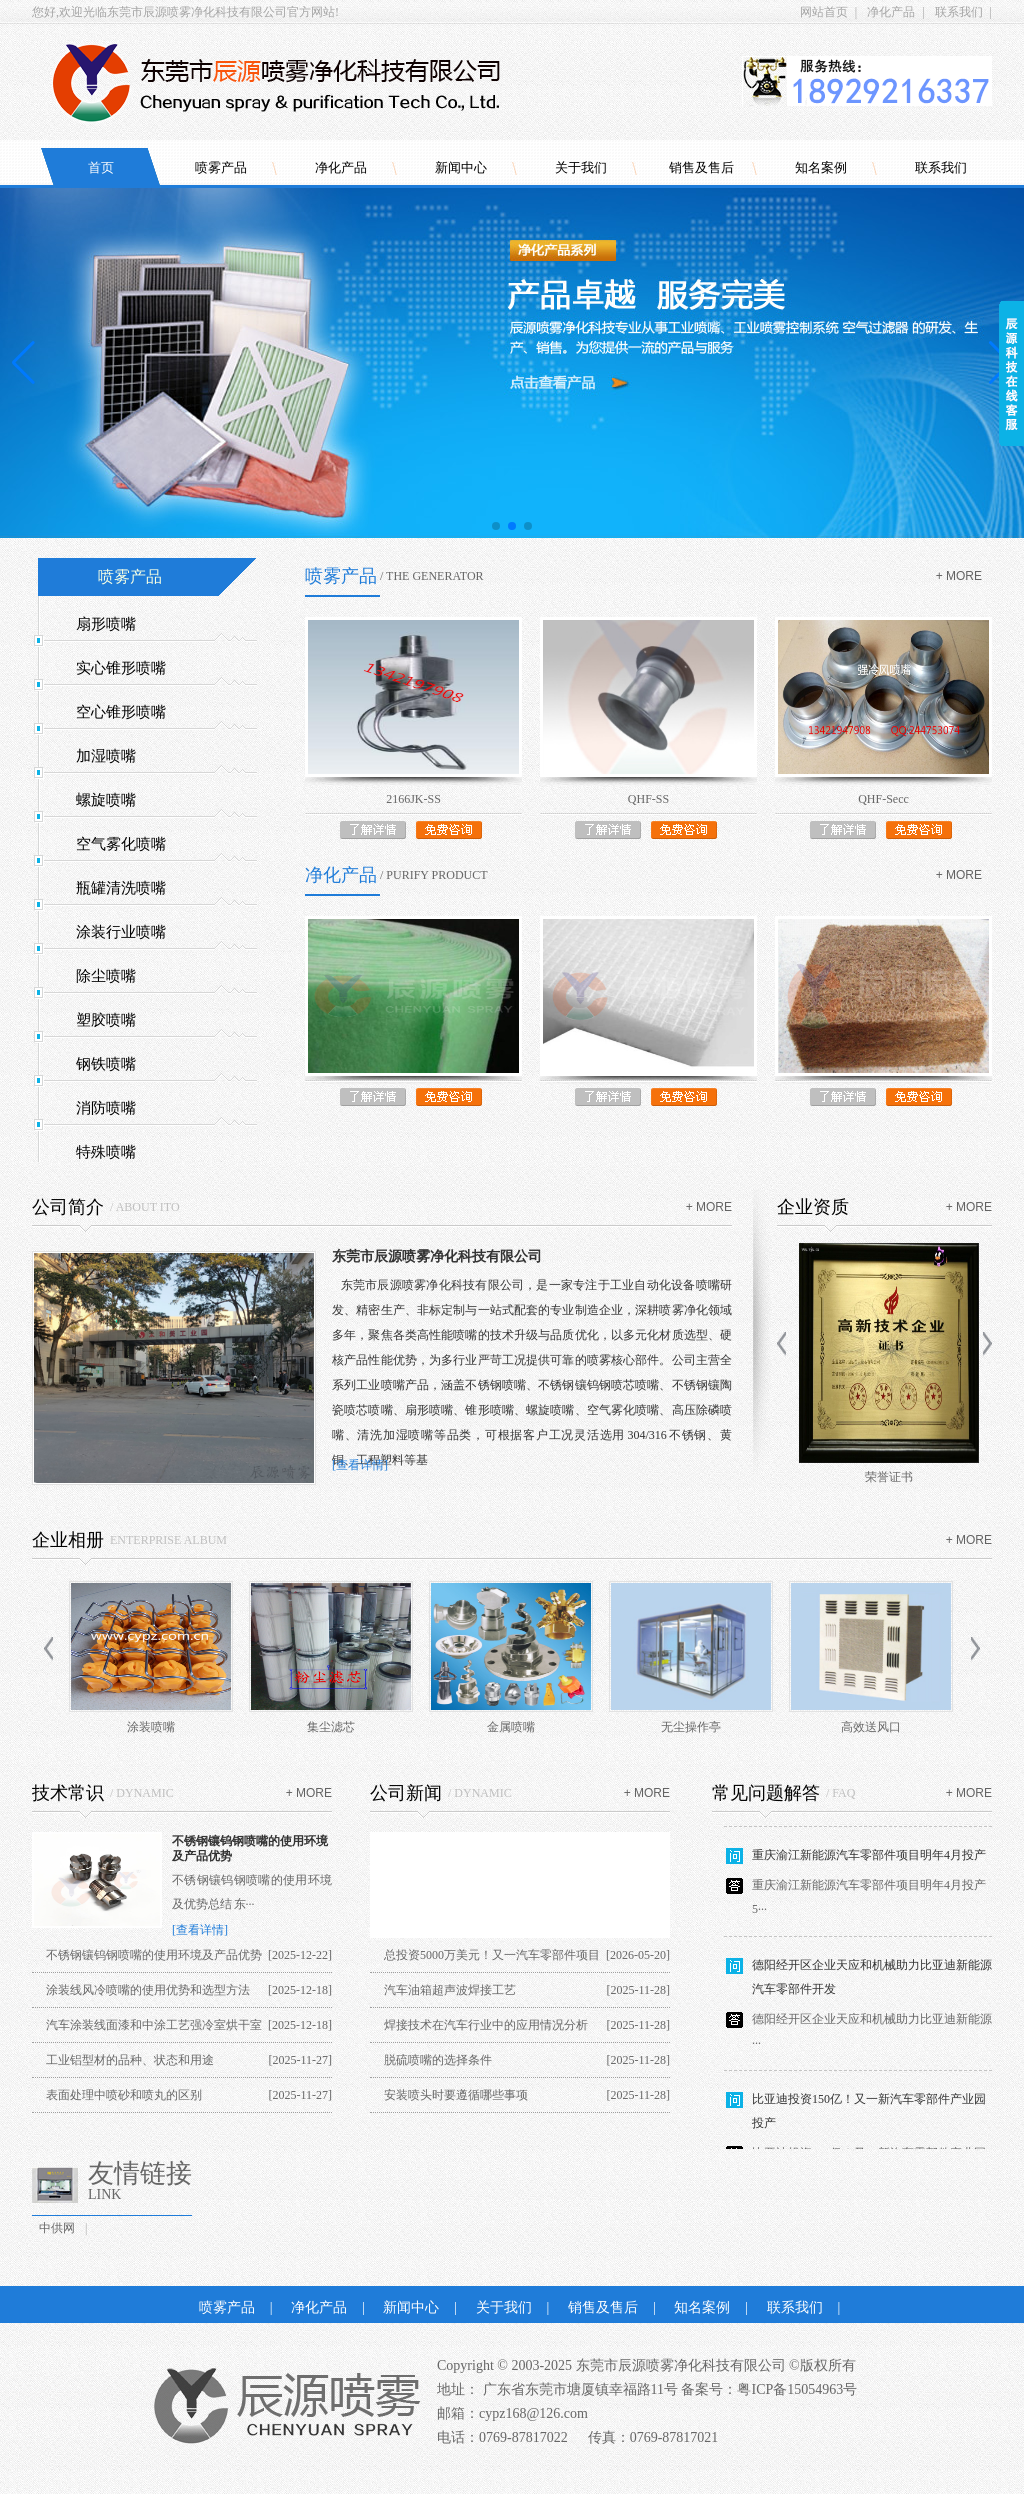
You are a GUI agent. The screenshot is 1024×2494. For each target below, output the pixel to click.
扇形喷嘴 (106, 624)
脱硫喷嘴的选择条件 (438, 2060)
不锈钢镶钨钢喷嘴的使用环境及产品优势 (154, 1955)
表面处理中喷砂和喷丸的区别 (124, 2095)
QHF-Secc (883, 799)
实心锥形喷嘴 (121, 668)
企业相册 (68, 1540)
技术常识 (68, 1793)
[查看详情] (360, 1465)
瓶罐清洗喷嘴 (121, 888)
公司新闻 (406, 1793)
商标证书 (884, 1477)
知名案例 (821, 167)
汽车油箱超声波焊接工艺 (450, 1990)
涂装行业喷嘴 (121, 932)
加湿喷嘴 (106, 756)
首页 (101, 167)
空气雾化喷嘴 (121, 844)
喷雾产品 (221, 167)
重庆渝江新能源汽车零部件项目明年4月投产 (869, 1861)
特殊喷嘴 (106, 1152)
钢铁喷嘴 (106, 1064)
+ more (959, 576)
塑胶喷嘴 (106, 1020)
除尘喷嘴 (106, 976)
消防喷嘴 (106, 1108)
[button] (496, 526)
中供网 (57, 2228)
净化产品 (891, 12)
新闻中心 (461, 167)
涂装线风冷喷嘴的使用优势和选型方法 (148, 1990)
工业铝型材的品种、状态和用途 (130, 2060)
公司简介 (68, 1207)
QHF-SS (648, 799)
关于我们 (581, 167)
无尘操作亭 (691, 1727)
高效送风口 (871, 1727)
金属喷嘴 (511, 1727)
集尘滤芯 (331, 1727)
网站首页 (824, 12)
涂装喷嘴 (151, 1727)
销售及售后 (701, 167)
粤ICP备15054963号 (797, 2389)
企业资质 (813, 1207)
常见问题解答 (766, 1793)
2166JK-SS (413, 799)
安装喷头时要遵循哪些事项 (456, 2095)
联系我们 (959, 12)
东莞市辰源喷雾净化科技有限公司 (437, 1256)
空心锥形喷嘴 (121, 712)
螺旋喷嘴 (106, 800)
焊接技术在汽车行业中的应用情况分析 (486, 2025)
